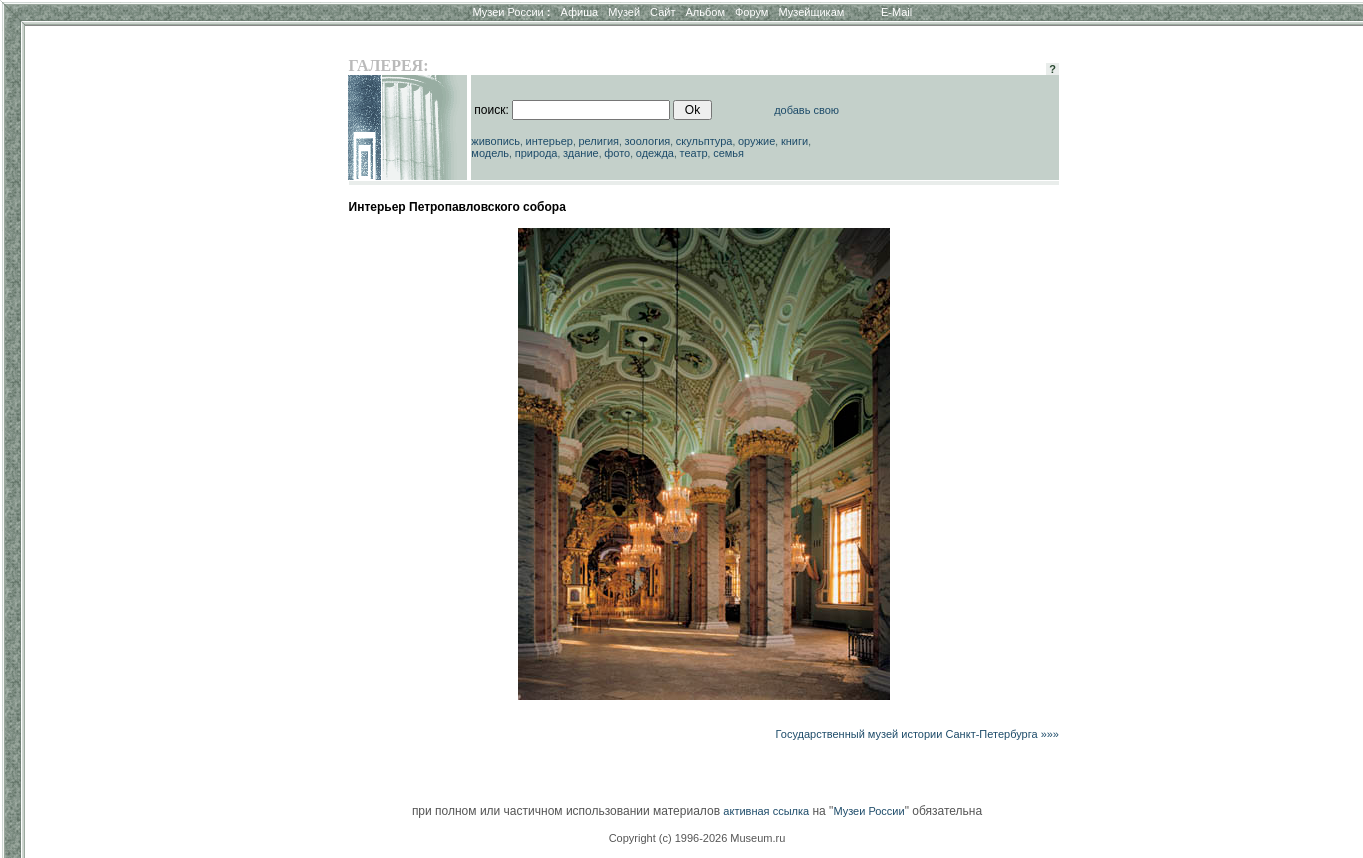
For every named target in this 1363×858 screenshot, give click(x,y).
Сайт (662, 12)
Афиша (580, 12)
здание (581, 153)
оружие (756, 141)
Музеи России (511, 12)
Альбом (705, 12)
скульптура (704, 141)
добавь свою (806, 110)
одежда (655, 153)
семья (728, 153)
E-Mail (896, 12)
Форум (751, 12)
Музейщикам (811, 12)
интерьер (549, 141)
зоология (648, 141)
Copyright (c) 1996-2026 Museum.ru (697, 838)
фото (617, 153)
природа (536, 153)
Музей (624, 12)
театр (694, 153)
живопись (495, 141)
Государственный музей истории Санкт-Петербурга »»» (917, 734)
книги (794, 141)
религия (599, 141)
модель (490, 153)
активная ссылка (766, 811)
